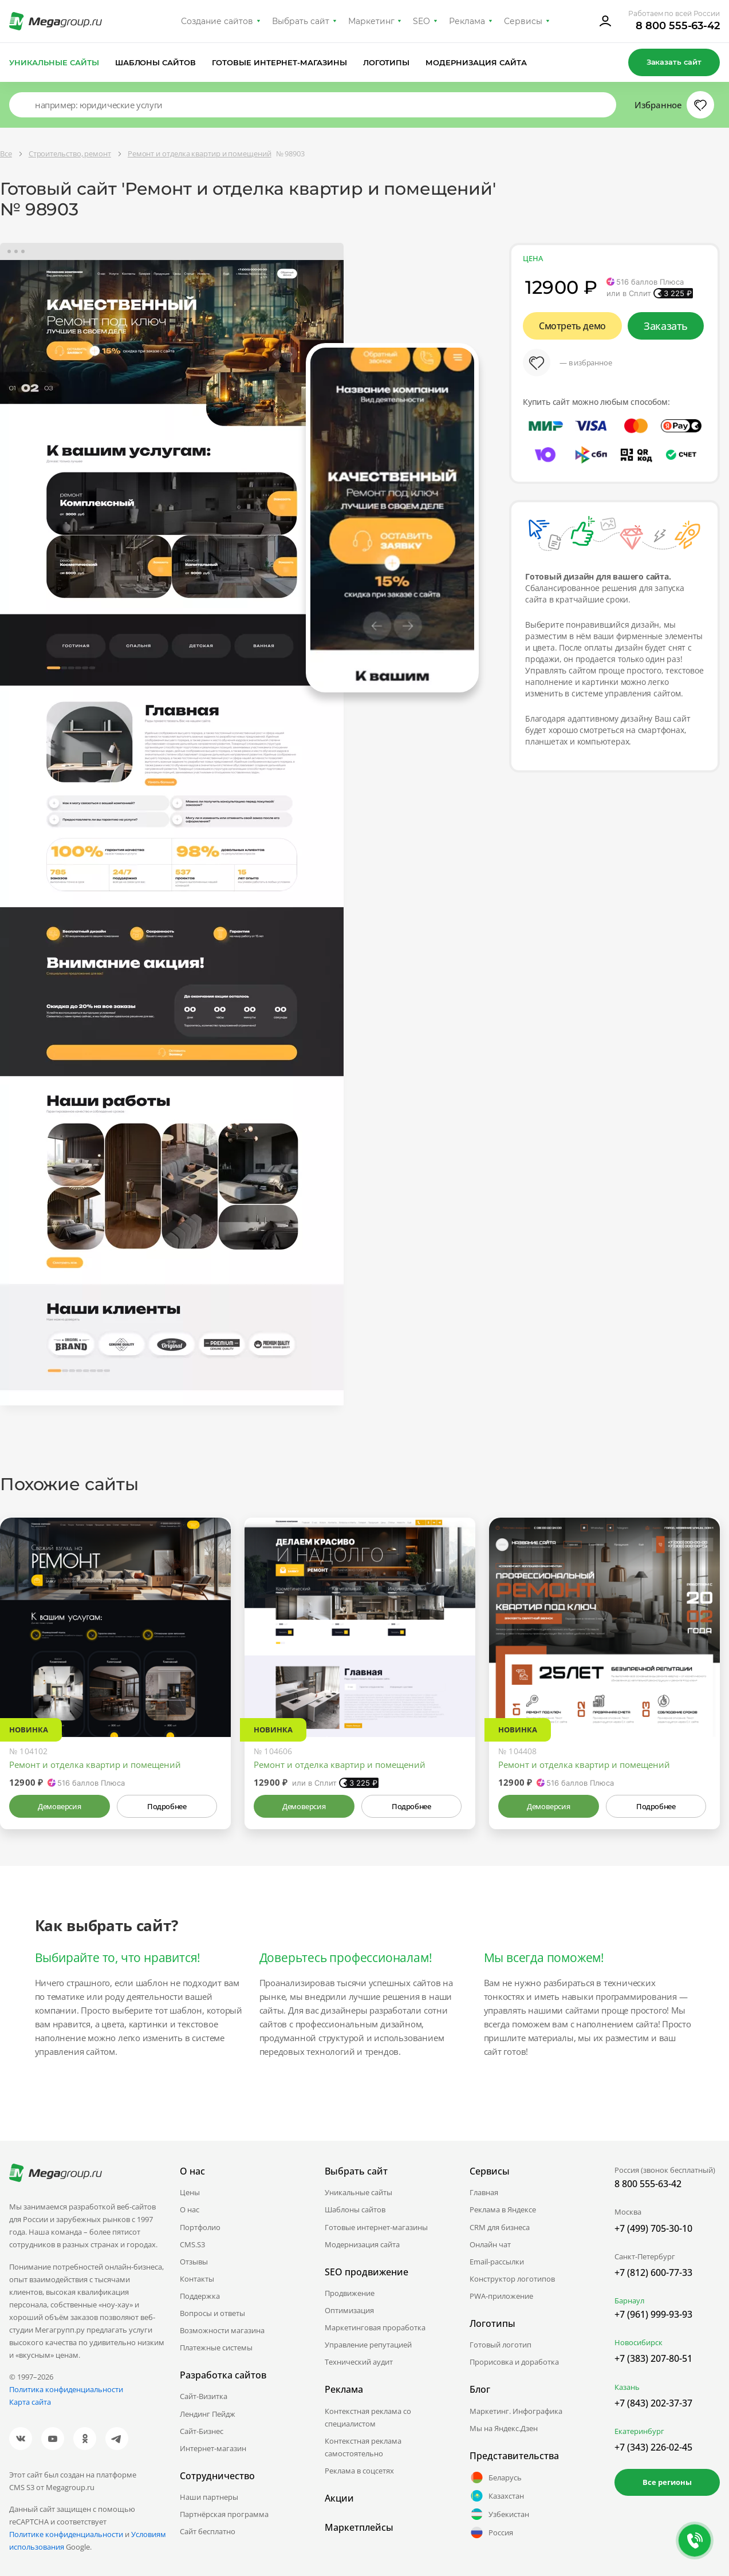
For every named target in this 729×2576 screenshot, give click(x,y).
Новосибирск (638, 2342)
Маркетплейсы (359, 2527)
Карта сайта (30, 2402)
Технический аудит (359, 2362)
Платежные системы (216, 2347)
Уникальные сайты (54, 62)
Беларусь (496, 2477)
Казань (627, 2387)
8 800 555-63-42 (678, 25)
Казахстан (497, 2496)
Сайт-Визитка (203, 2396)
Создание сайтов (217, 21)
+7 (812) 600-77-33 (653, 2272)
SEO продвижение (366, 2272)
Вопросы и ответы (212, 2313)
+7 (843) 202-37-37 (653, 2403)
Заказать (666, 326)
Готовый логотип (500, 2344)
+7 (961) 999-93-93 (653, 2314)
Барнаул (629, 2300)
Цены (190, 2192)
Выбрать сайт (300, 21)
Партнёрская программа (224, 2514)
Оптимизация (349, 2310)
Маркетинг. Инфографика (516, 2411)
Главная (484, 2192)
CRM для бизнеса (500, 2227)
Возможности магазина (222, 2330)
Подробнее (166, 1806)
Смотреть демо (572, 326)
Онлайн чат (490, 2244)
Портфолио (200, 2227)
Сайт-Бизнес (201, 2431)
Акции (339, 2498)
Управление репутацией (368, 2344)
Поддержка (200, 2296)
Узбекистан (499, 2514)
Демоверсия (59, 1806)
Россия (491, 2532)
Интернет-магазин (213, 2448)
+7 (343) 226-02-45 (653, 2447)
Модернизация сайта (476, 62)
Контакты (197, 2279)
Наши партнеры (209, 2497)
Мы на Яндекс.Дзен (504, 2428)
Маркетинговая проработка (375, 2327)
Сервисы (523, 21)
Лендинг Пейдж (207, 2414)
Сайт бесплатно (207, 2531)
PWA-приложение (501, 2296)
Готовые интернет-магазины (279, 62)
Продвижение (350, 2293)
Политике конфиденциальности (66, 2534)
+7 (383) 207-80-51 (653, 2358)
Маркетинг (371, 21)
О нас (189, 2209)
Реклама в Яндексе (503, 2209)
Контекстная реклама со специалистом (368, 2417)
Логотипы (386, 62)
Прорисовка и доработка (514, 2362)
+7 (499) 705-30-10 (653, 2228)
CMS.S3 (192, 2244)
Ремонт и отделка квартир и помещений (95, 1764)
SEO (421, 21)
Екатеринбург (639, 2431)
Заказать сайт (674, 61)
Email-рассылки (497, 2261)
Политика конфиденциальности (66, 2389)
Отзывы (194, 2261)
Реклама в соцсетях (359, 2470)
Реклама (467, 21)
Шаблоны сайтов (155, 62)
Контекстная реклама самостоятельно (363, 2447)
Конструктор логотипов (512, 2279)
